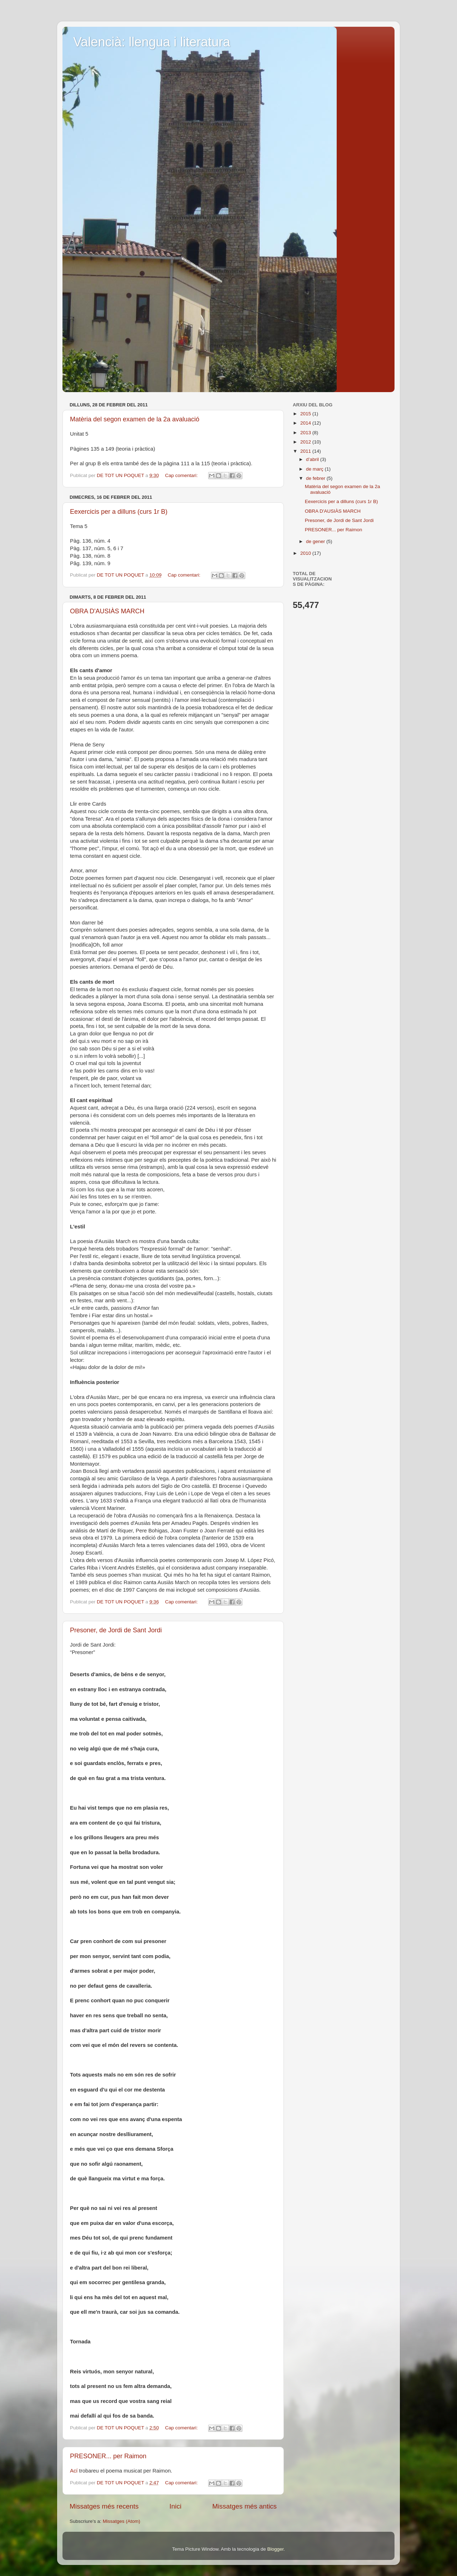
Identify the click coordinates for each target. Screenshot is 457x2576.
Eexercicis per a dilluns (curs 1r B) (118, 511)
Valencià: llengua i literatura (151, 42)
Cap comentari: (182, 475)
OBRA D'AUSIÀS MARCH (107, 611)
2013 (306, 432)
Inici (176, 2506)
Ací (73, 2471)
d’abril (313, 459)
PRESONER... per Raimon (108, 2456)
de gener (316, 541)
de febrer (316, 478)
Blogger (275, 2549)
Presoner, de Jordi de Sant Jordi (116, 1630)
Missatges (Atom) (121, 2521)
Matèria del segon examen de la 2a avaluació (134, 419)
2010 (306, 553)
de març (315, 469)
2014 (306, 423)
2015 (306, 413)
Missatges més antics (244, 2506)
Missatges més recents (104, 2506)
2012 (306, 442)
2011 (306, 451)
